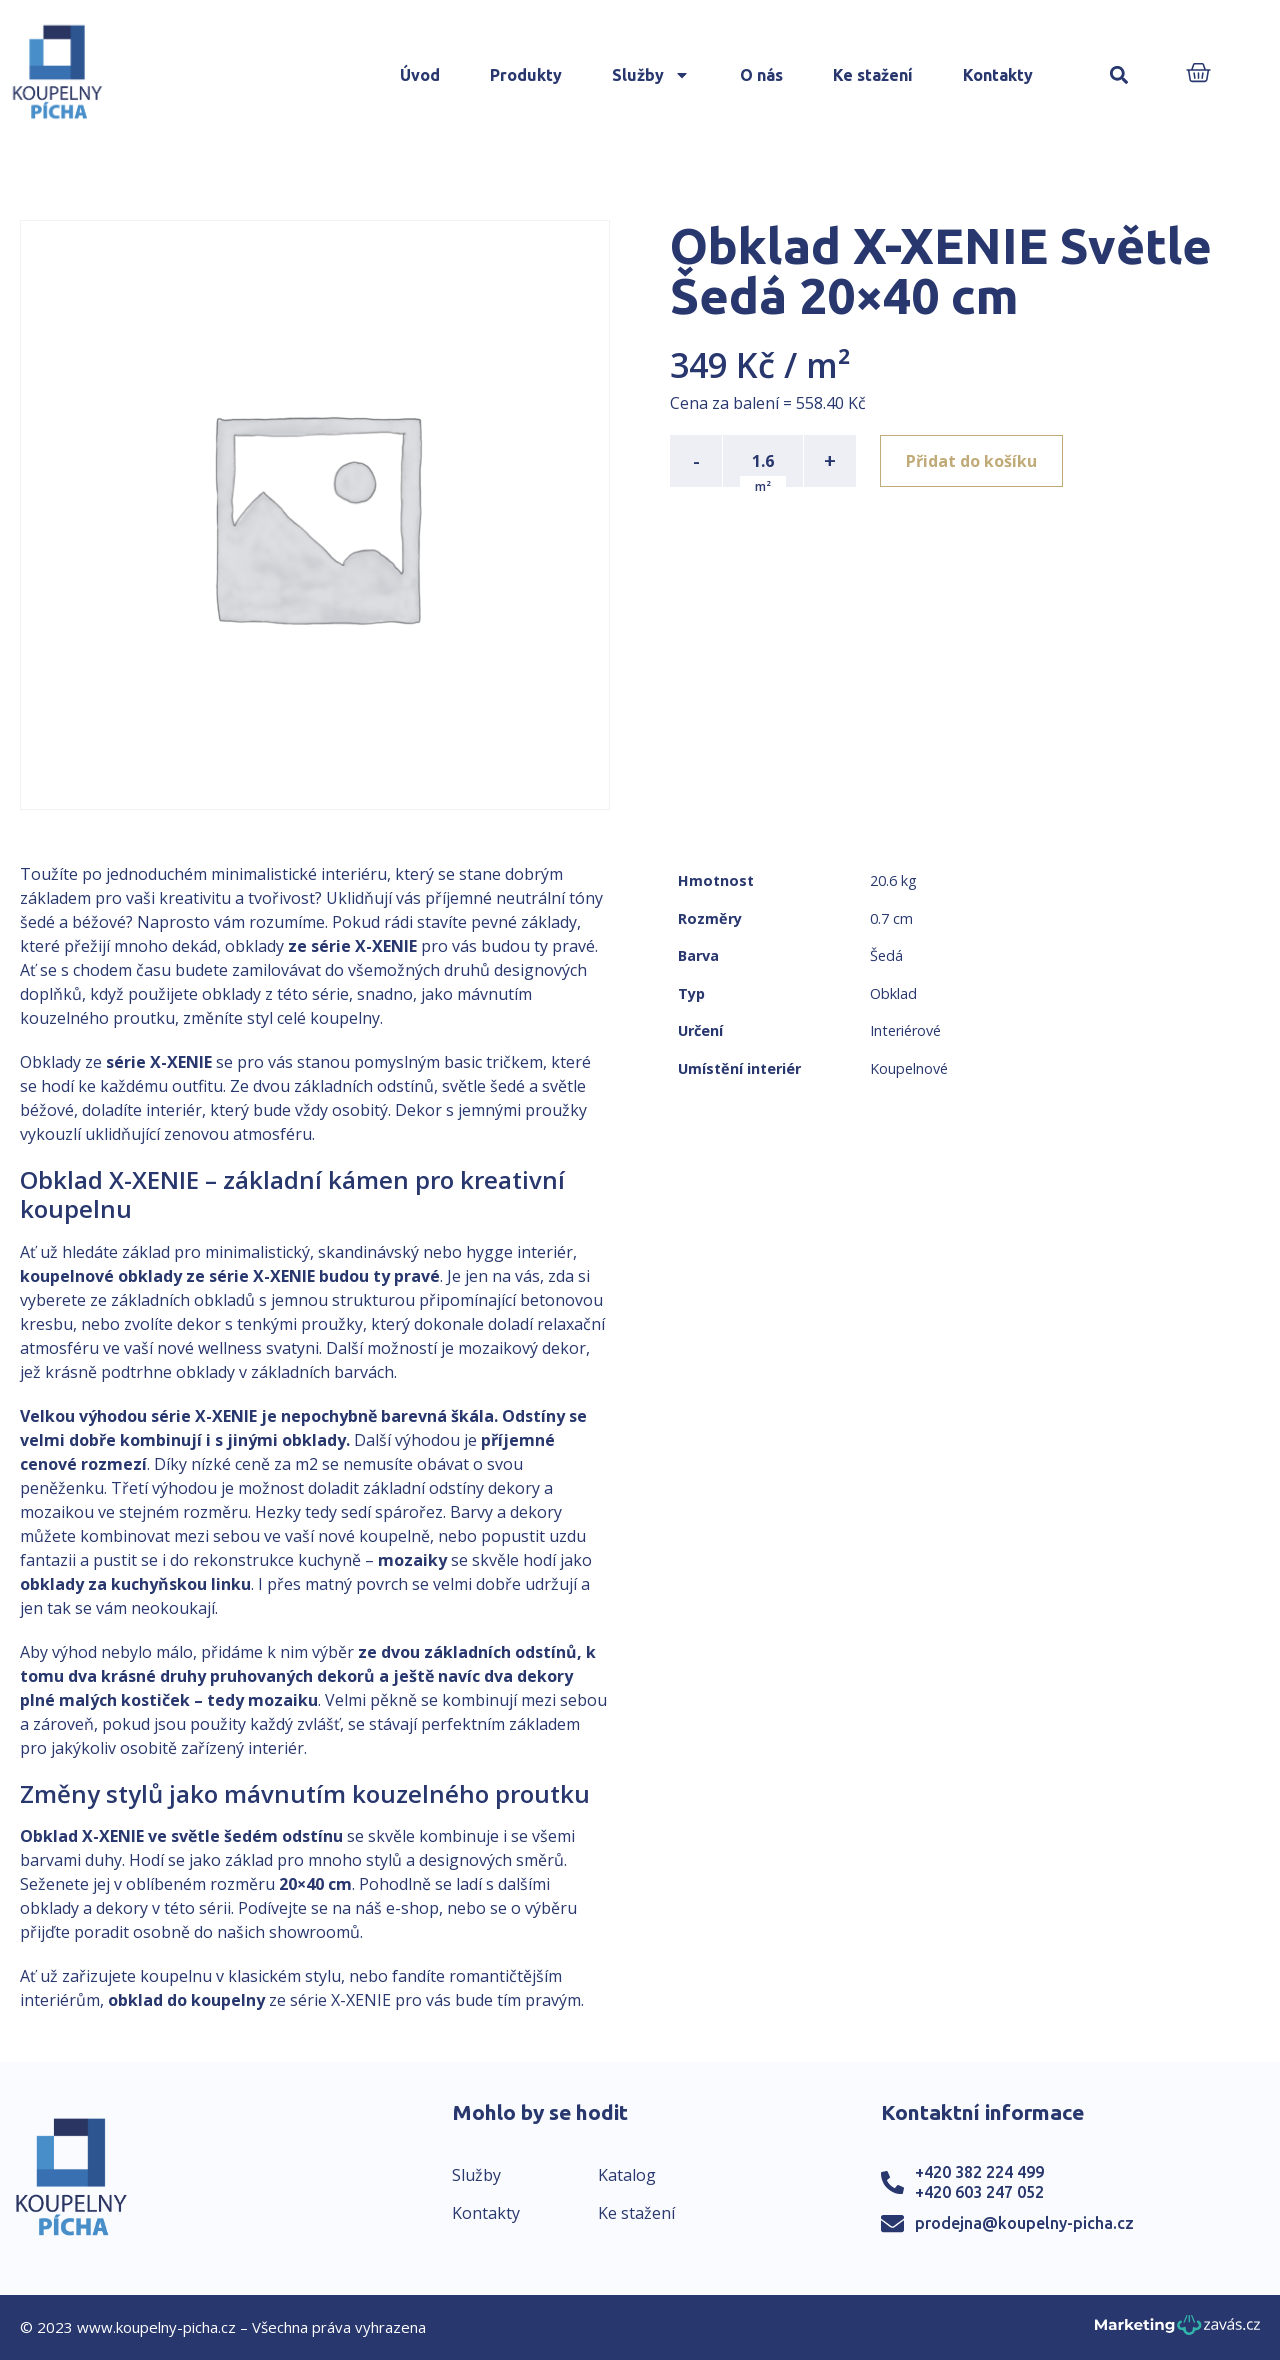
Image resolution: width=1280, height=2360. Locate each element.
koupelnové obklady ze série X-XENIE (167, 1276)
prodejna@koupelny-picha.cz (1024, 2223)
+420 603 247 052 (979, 2192)
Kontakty (998, 75)
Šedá (886, 955)
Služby (651, 75)
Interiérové (905, 1030)
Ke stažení (873, 75)
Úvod (420, 75)
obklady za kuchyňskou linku (135, 1584)
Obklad (893, 993)
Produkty (526, 75)
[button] (1119, 75)
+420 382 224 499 (979, 2172)
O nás (761, 75)
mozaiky (412, 1560)
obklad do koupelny (186, 2000)
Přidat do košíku (971, 461)
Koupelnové (909, 1068)
